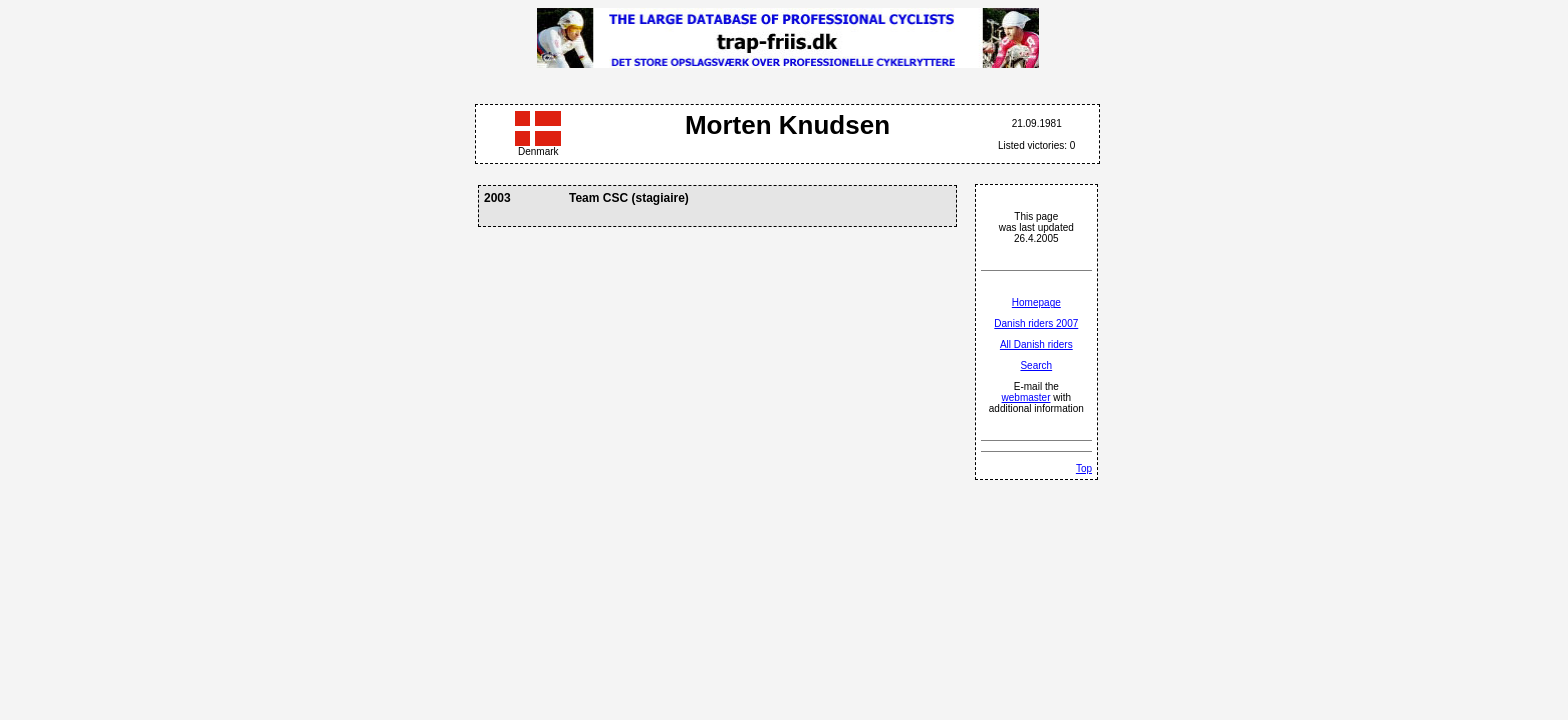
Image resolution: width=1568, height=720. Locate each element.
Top (1084, 468)
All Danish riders (1036, 344)
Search (1036, 365)
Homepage (1036, 302)
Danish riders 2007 (1036, 323)
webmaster (1026, 397)
